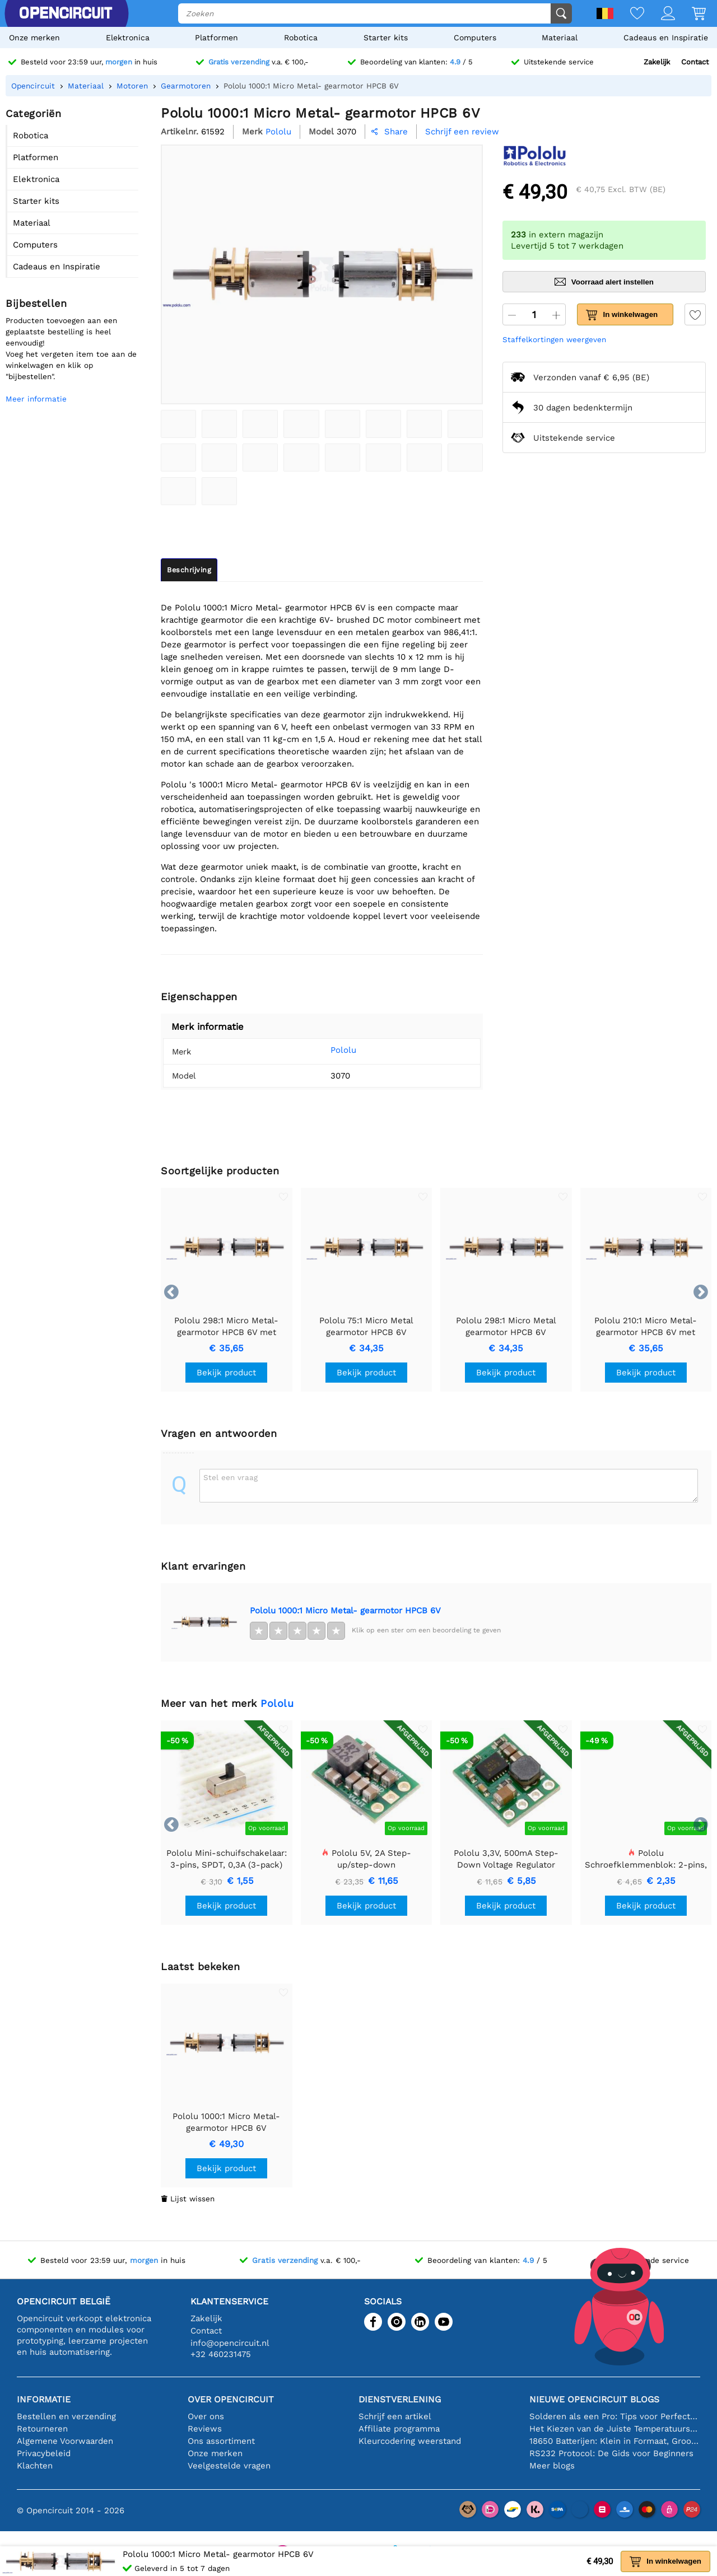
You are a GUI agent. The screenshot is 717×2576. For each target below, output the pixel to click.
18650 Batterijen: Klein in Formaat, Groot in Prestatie (614, 2441)
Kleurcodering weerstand (409, 2441)
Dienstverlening (399, 2399)
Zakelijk (657, 62)
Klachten (35, 2466)
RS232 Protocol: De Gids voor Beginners (611, 2453)
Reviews (205, 2429)
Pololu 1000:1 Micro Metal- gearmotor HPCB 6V (345, 1611)
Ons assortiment (221, 2441)
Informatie (44, 2399)
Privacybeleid (44, 2453)
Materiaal (560, 37)
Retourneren (42, 2429)
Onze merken (34, 37)
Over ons (206, 2416)
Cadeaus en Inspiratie (665, 37)
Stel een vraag (230, 1477)
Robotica (301, 37)
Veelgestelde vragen (229, 2466)
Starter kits (386, 37)
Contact (695, 62)
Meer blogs (552, 2466)
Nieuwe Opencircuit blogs (594, 2399)
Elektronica (128, 37)
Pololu (328, 1050)
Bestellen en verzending (66, 2416)
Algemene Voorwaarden (65, 2441)
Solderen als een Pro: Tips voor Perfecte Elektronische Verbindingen (614, 2416)
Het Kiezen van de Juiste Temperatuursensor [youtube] (614, 2429)
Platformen (216, 37)
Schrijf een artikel (394, 2416)
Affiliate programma (399, 2429)
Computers (475, 37)
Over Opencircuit (231, 2399)
